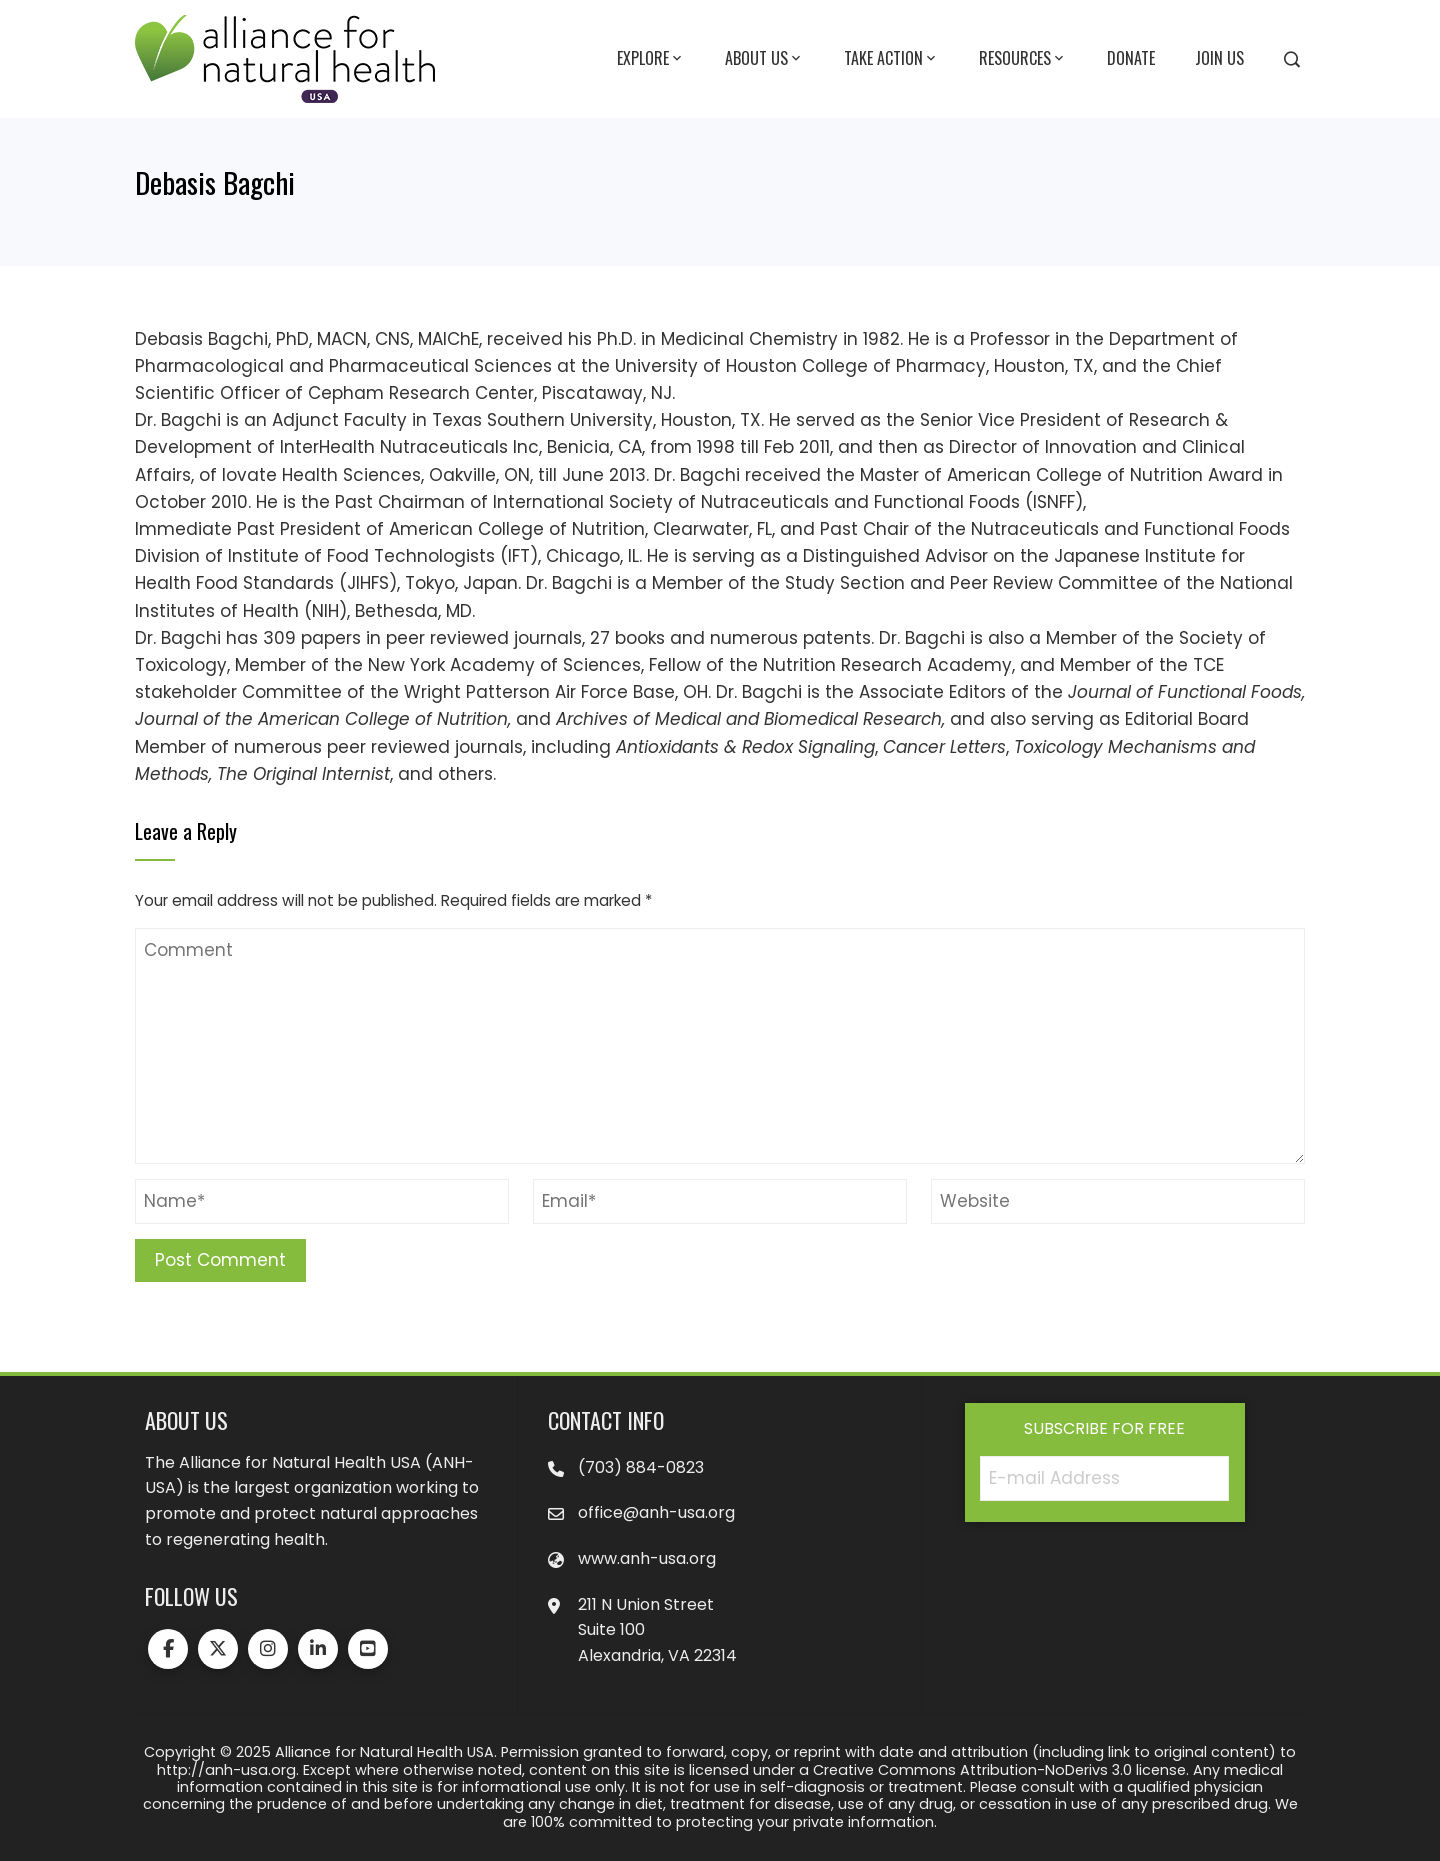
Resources (1023, 59)
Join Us (1219, 58)
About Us (764, 59)
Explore (651, 59)
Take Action (891, 59)
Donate (1131, 58)
